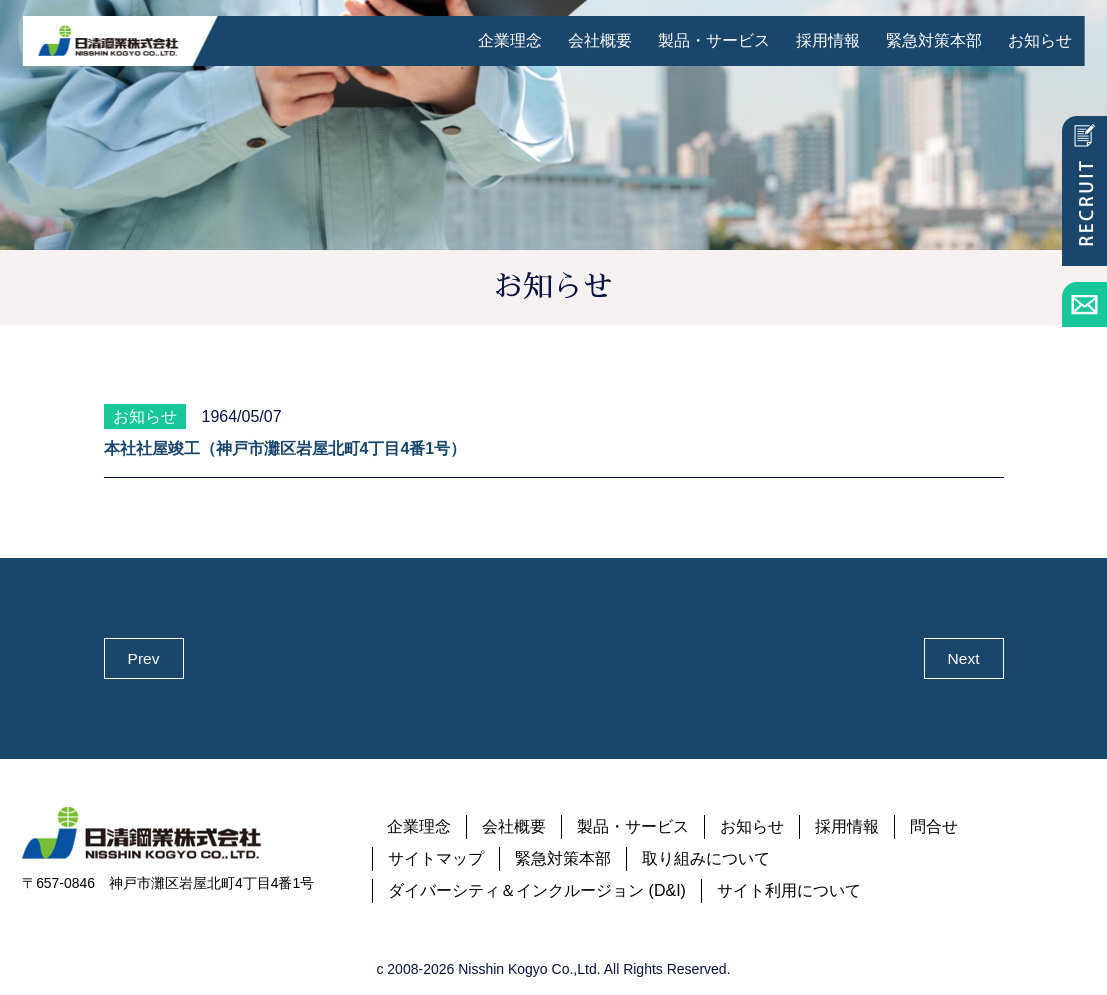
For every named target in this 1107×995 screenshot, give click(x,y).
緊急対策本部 (934, 40)
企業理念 (510, 40)
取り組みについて (706, 859)
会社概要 (600, 40)
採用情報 (828, 40)
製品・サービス (714, 40)
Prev (143, 658)
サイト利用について (789, 891)
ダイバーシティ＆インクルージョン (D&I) (537, 891)
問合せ (934, 827)
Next (963, 658)
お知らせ (1040, 40)
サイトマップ (436, 859)
